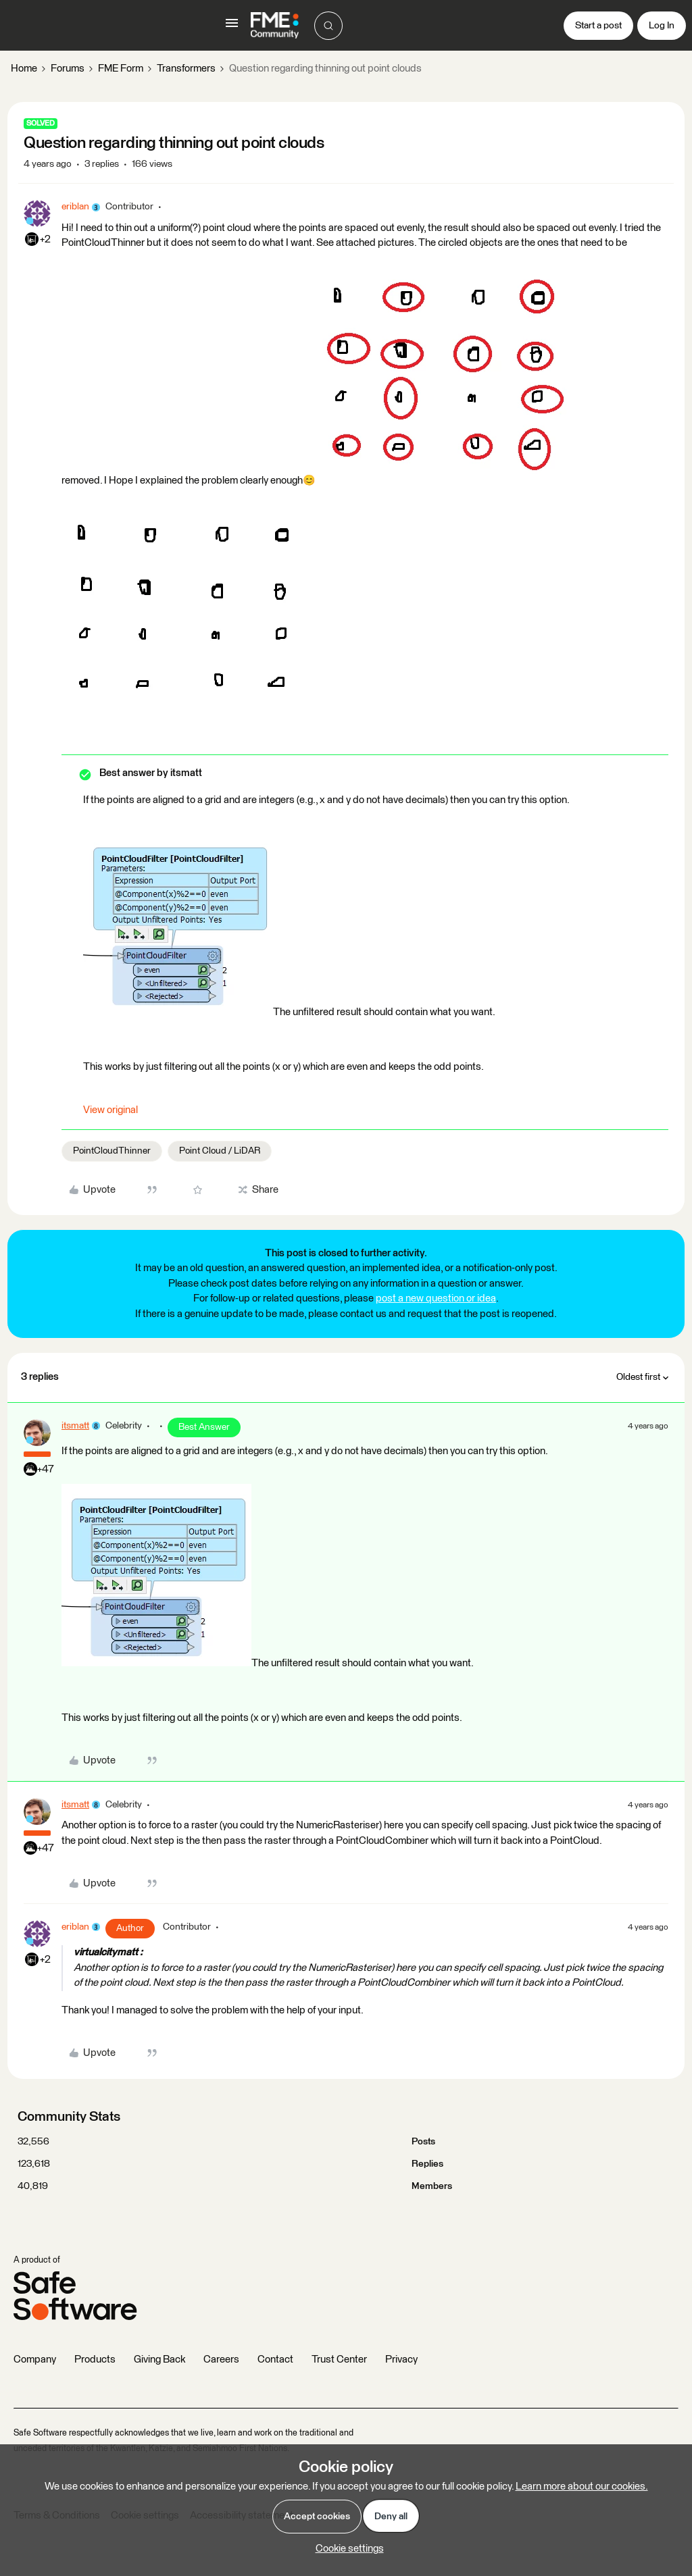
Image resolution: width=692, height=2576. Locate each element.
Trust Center (339, 2359)
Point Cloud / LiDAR (219, 1151)
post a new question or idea (436, 1298)
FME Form (120, 68)
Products (95, 2359)
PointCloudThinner (112, 1151)
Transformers (186, 68)
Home (24, 68)
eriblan (75, 206)
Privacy (401, 2359)
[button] (232, 28)
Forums (67, 68)
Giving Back (159, 2359)
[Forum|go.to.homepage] (275, 25)
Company (35, 2359)
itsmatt (75, 1426)
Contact (275, 2359)
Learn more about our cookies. (582, 2486)
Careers (221, 2359)
